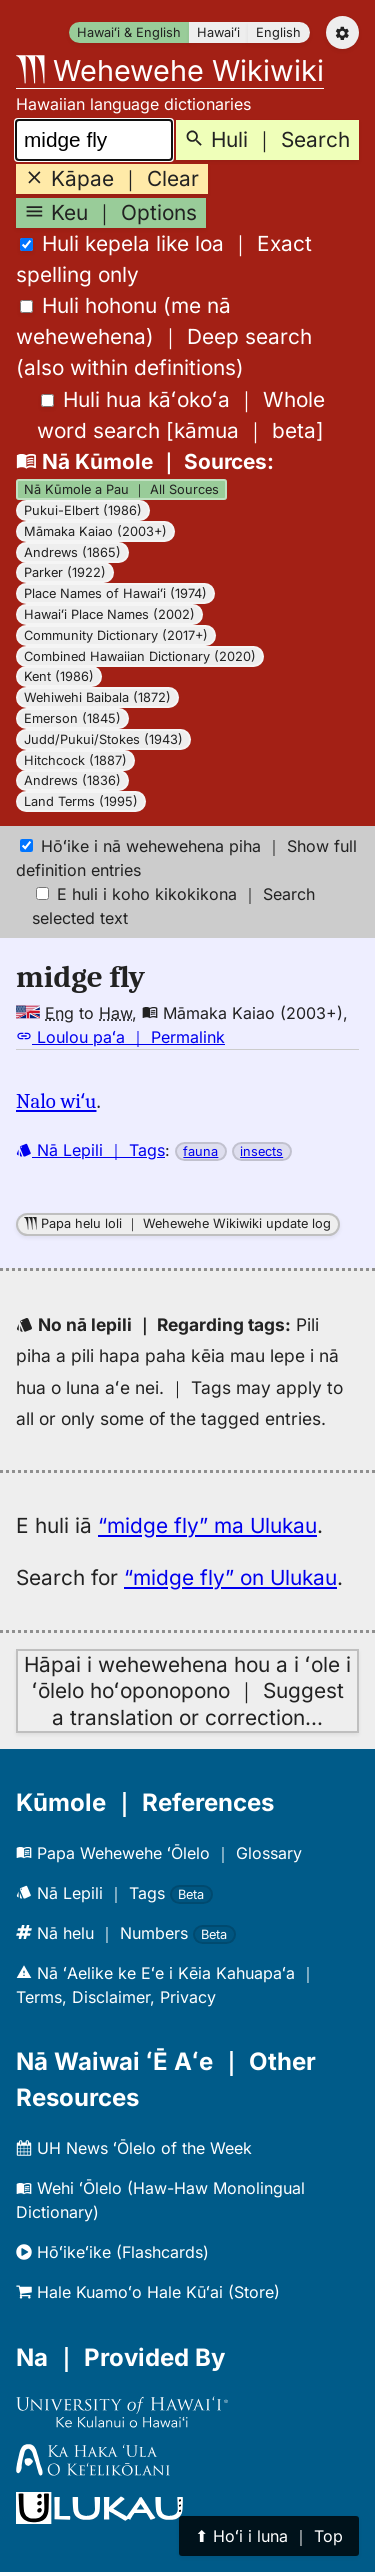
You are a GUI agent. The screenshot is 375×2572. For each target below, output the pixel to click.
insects (261, 1151)
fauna (200, 1151)
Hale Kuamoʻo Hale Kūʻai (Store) (148, 2292)
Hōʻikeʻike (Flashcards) (112, 2252)
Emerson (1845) (72, 718)
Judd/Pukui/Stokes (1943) (103, 739)
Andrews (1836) (72, 780)
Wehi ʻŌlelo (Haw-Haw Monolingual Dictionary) (160, 2200)
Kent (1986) (59, 676)
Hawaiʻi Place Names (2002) (109, 614)
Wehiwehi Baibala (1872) (97, 697)
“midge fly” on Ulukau (230, 1577)
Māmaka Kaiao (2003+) (95, 531)
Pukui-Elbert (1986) (83, 510)
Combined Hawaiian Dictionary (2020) (140, 656)
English (278, 32)
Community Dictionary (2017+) (116, 635)
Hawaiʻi (218, 32)
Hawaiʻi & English (129, 32)
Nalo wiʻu (56, 1101)
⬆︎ (269, 2536)
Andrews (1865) (72, 552)
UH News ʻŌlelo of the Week (134, 2148)
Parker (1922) (65, 572)
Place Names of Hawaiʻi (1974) (115, 593)
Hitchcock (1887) (75, 760)
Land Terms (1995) (81, 801)
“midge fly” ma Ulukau (207, 1525)
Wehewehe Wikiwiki (170, 70)
